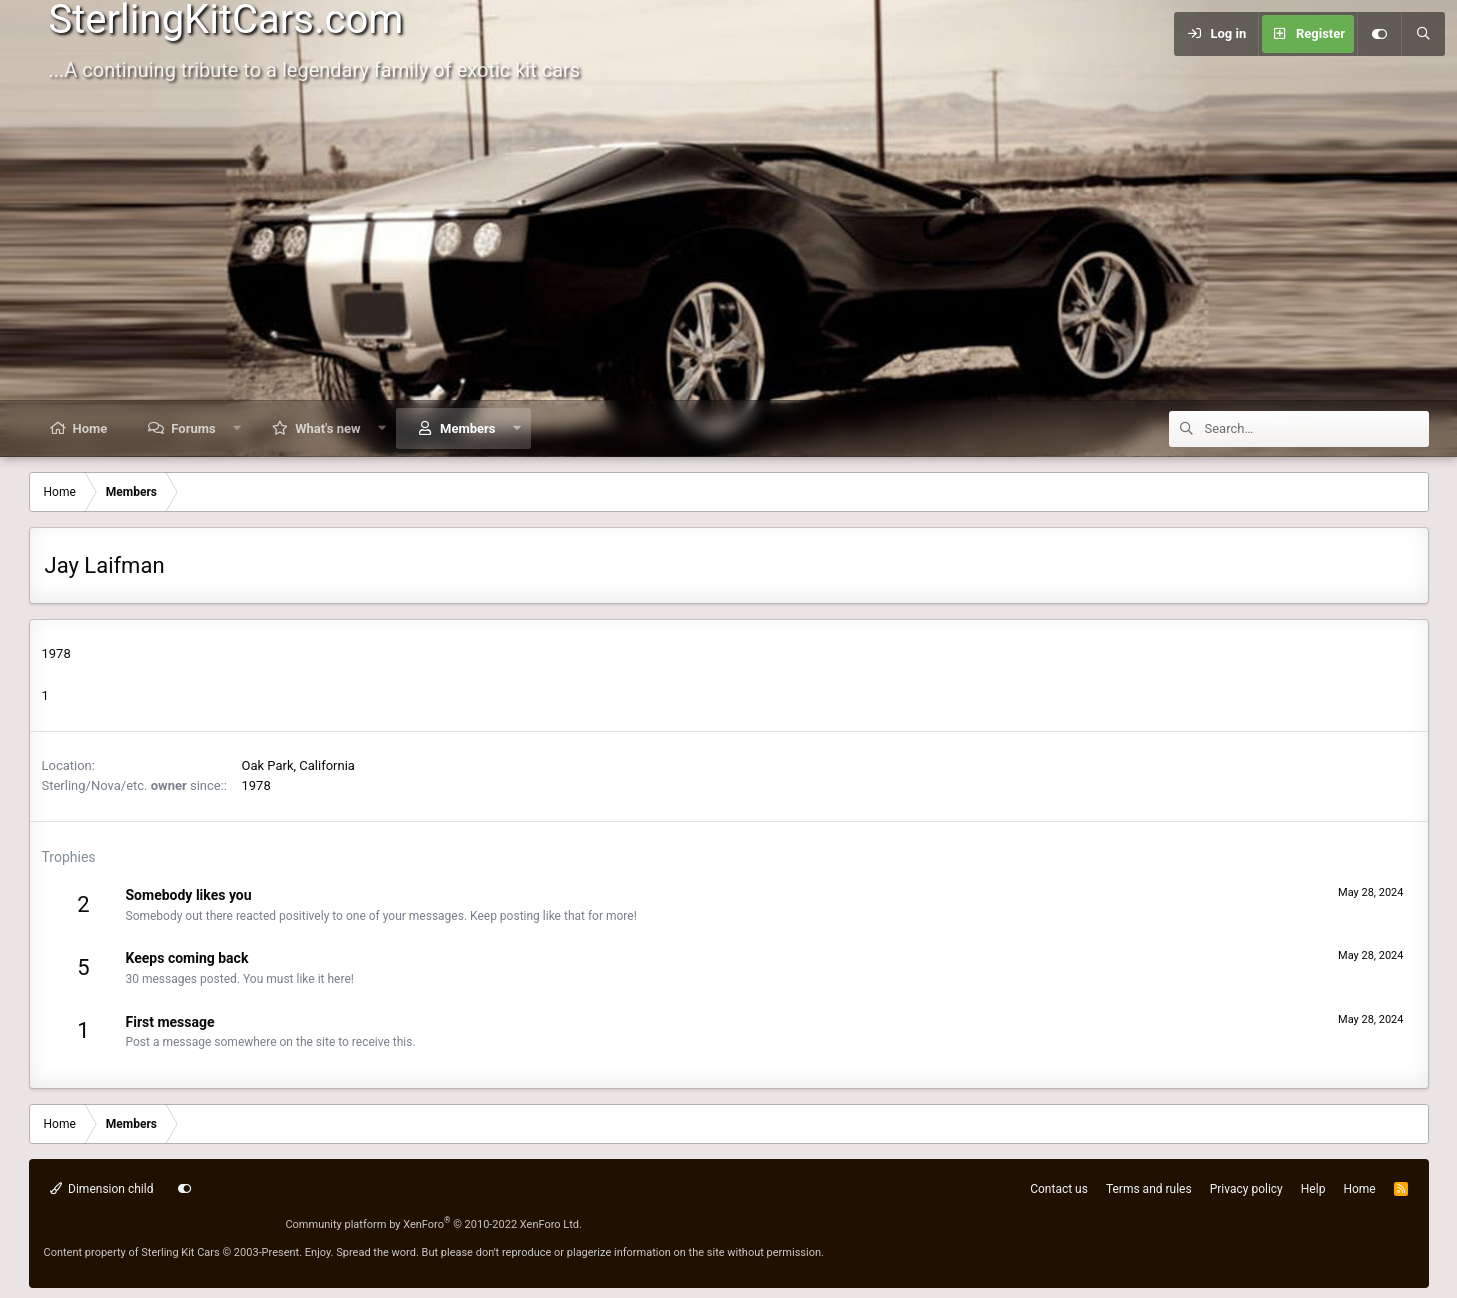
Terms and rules (1149, 1189)
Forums (193, 428)
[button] (236, 428)
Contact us (1059, 1189)
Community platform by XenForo (433, 1224)
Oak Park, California (298, 765)
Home (90, 428)
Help (1313, 1189)
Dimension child (102, 1189)
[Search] (1423, 34)
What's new (327, 428)
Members (467, 428)
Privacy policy (1246, 1189)
